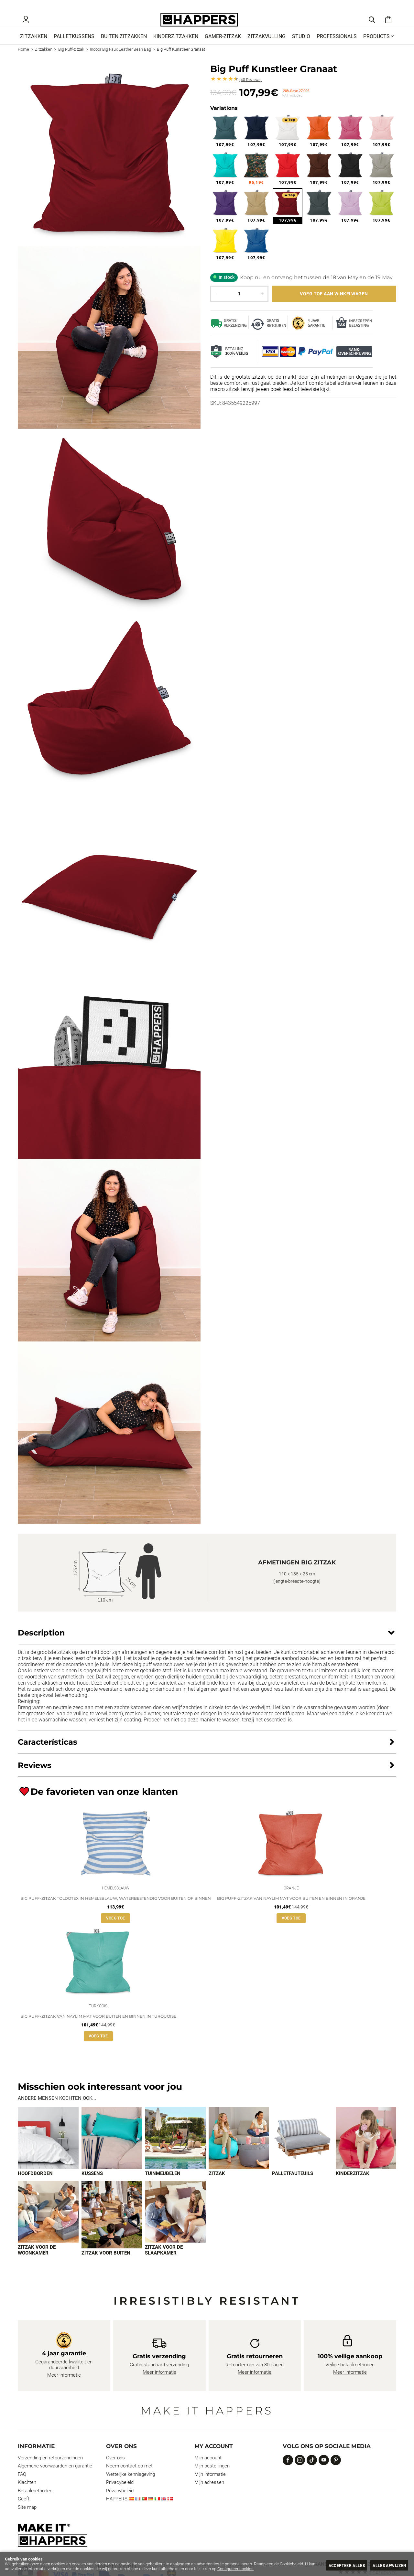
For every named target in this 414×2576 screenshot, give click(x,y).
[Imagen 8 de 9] (112, 2227)
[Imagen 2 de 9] (112, 2150)
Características (47, 1751)
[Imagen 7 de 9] (48, 2224)
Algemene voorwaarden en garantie (55, 2478)
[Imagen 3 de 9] (175, 2150)
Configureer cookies (235, 2568)
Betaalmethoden (35, 2503)
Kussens (92, 2185)
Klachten (27, 2494)
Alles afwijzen (387, 2565)
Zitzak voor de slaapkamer (164, 2262)
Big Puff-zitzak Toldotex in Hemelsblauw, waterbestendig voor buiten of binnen (115, 1909)
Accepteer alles (341, 2565)
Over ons (115, 2470)
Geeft (23, 2511)
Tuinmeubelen (162, 2185)
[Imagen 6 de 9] (366, 2150)
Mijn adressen (209, 2494)
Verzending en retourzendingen (50, 2470)
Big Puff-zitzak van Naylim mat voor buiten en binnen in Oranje (291, 1909)
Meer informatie (64, 2387)
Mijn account (208, 2470)
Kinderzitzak (352, 2185)
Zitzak (217, 2185)
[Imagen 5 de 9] (302, 2150)
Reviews (250, 89)
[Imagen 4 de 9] (239, 2150)
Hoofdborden (35, 2185)
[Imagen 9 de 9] (175, 2224)
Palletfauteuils (292, 2185)
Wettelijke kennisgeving (130, 2486)
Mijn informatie (210, 2486)
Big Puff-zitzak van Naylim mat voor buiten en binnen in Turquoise (98, 2028)
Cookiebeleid (291, 2563)
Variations (224, 117)
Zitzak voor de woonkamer (37, 2262)
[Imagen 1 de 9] (48, 2150)
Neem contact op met (129, 2478)
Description (41, 1642)
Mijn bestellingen (212, 2478)
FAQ (22, 2486)
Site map (27, 2519)
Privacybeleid (120, 2494)
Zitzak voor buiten (106, 2265)
